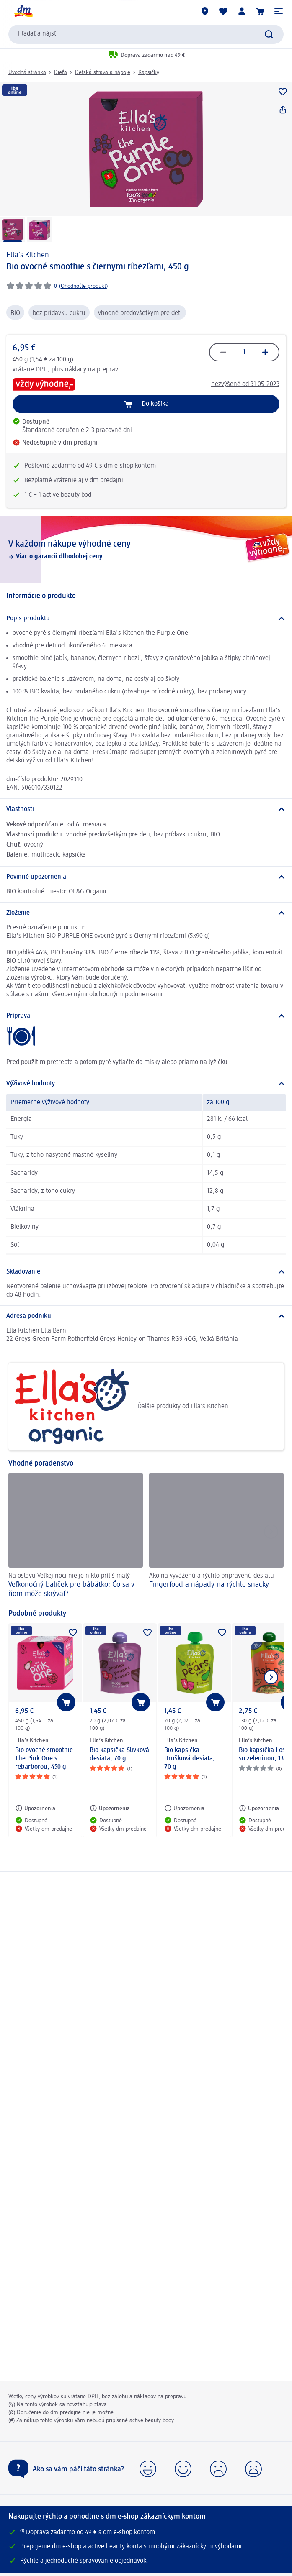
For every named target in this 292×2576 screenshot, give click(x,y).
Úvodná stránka (27, 72)
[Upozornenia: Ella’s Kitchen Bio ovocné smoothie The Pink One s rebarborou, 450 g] (35, 1808)
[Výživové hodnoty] (146, 1083)
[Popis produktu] (146, 618)
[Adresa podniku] (146, 1316)
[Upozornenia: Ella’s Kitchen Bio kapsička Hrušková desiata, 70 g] (184, 1808)
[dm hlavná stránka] (23, 11)
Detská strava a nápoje (102, 72)
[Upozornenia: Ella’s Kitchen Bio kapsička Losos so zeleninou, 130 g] (259, 1808)
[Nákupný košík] (260, 11)
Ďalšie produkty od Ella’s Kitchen (121, 1406)
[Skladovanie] (146, 1271)
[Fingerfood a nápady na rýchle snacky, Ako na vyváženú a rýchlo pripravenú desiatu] (216, 1537)
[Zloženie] (146, 913)
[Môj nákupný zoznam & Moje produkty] (223, 11)
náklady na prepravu (93, 369)
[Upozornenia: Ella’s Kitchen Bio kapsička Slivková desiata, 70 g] (110, 1808)
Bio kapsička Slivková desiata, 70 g (119, 1754)
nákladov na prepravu (160, 2396)
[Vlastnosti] (146, 809)
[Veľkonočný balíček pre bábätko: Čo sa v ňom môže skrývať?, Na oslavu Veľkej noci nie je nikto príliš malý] (75, 1537)
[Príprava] (146, 1015)
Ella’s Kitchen (27, 255)
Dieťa (60, 72)
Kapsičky (148, 72)
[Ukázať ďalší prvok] (271, 1677)
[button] (279, 11)
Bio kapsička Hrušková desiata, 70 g (189, 1758)
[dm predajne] (205, 11)
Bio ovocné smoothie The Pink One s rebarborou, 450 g (44, 1758)
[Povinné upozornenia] (146, 877)
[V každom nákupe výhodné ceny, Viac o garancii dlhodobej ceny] (146, 549)
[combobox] (146, 34)
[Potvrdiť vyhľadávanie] (269, 34)
